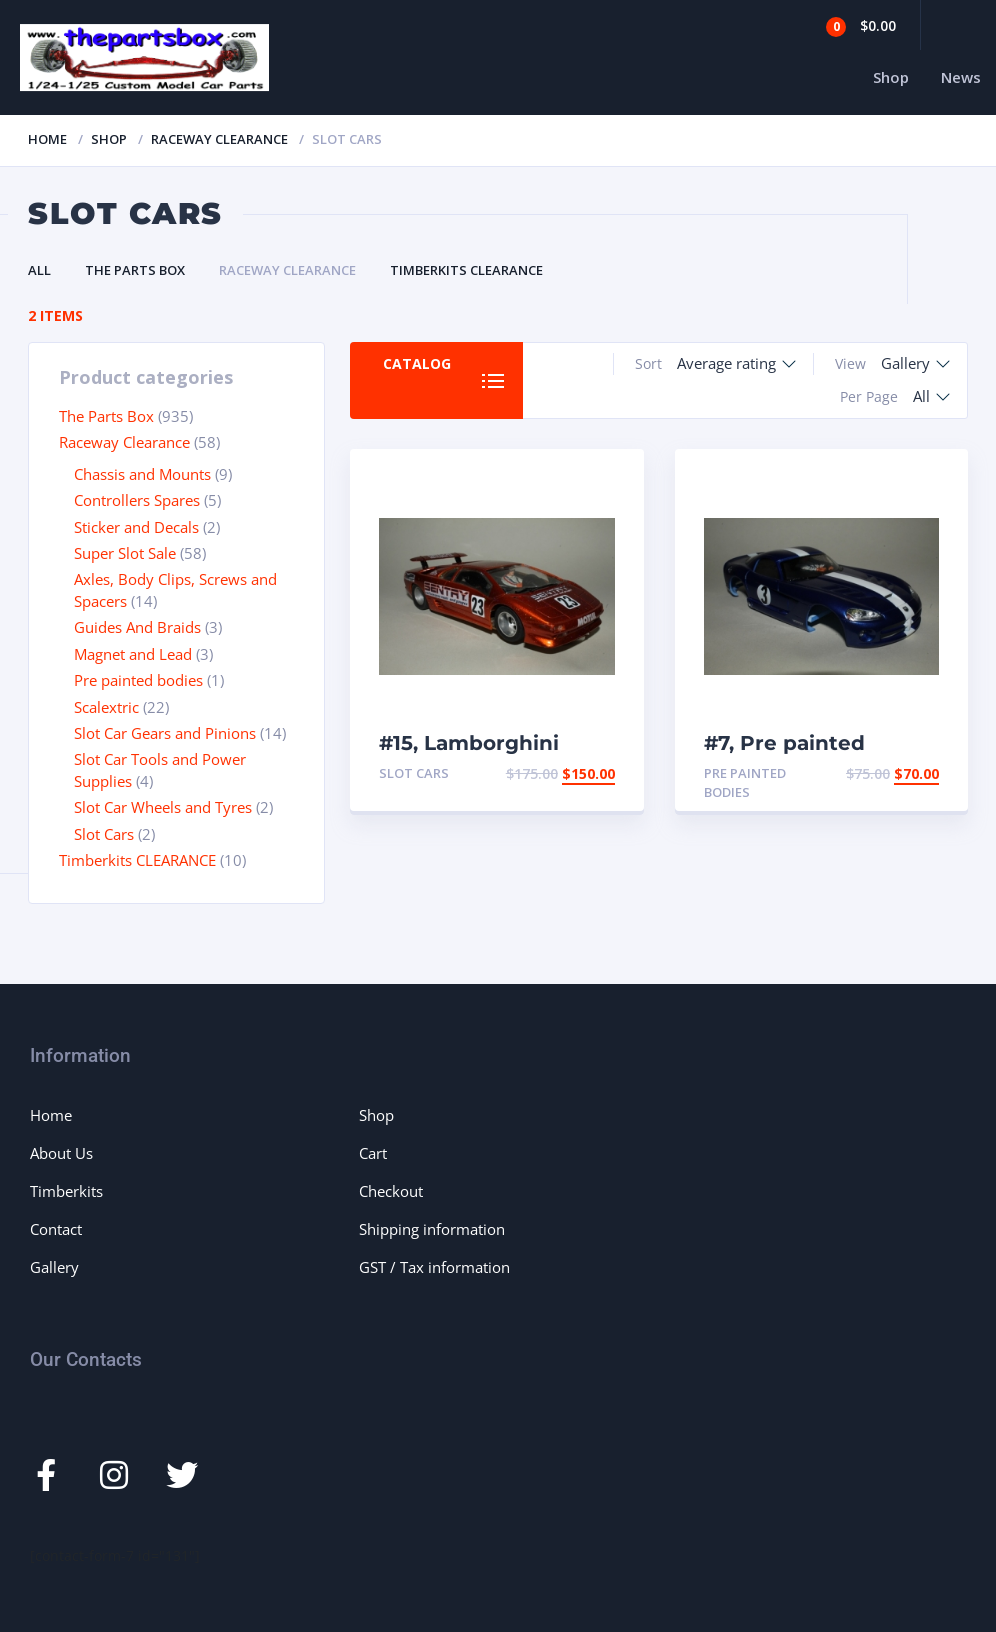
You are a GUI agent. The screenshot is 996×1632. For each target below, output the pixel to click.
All (39, 270)
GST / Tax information (434, 1267)
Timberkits (66, 1191)
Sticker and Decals (136, 527)
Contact (56, 1229)
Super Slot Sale (125, 553)
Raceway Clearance (219, 139)
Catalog (417, 363)
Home (47, 139)
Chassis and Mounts (142, 474)
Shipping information (432, 1229)
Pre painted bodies (138, 680)
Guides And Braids (137, 627)
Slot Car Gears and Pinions (165, 733)
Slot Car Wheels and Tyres (163, 807)
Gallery (54, 1267)
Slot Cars (104, 834)
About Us (61, 1153)
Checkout (391, 1191)
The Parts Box (135, 270)
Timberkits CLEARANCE (466, 270)
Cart (373, 1153)
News (961, 77)
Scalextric (106, 707)
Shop (891, 77)
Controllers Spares (137, 500)
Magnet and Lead (133, 654)
